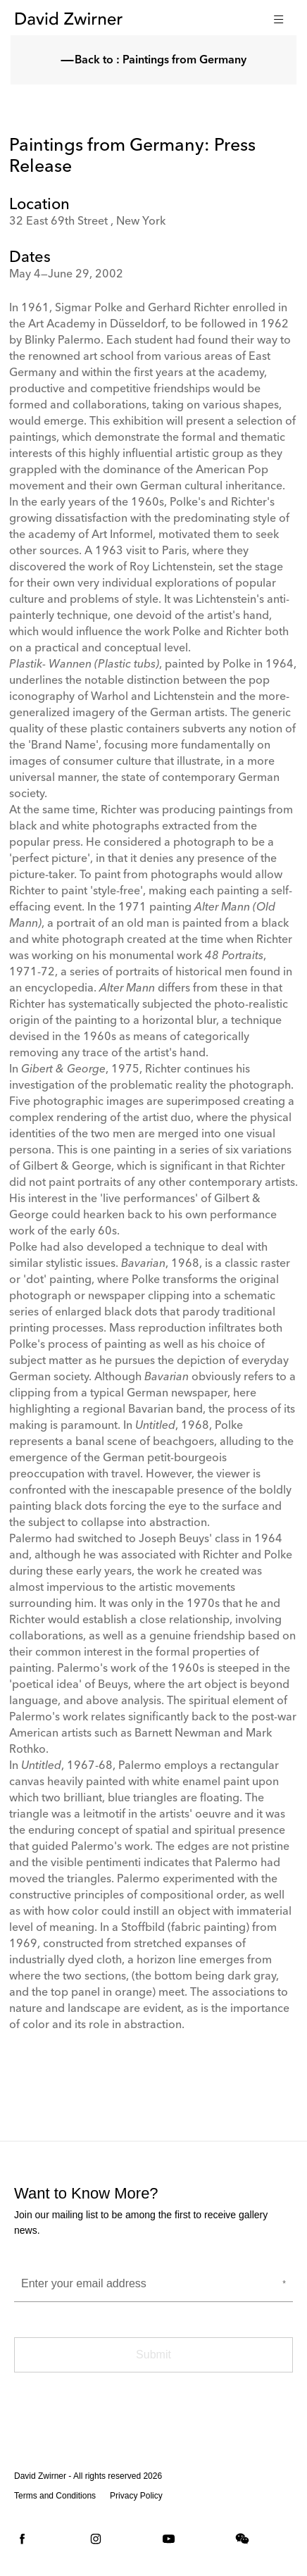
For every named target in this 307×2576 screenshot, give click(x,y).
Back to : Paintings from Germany (153, 60)
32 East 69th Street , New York (87, 221)
